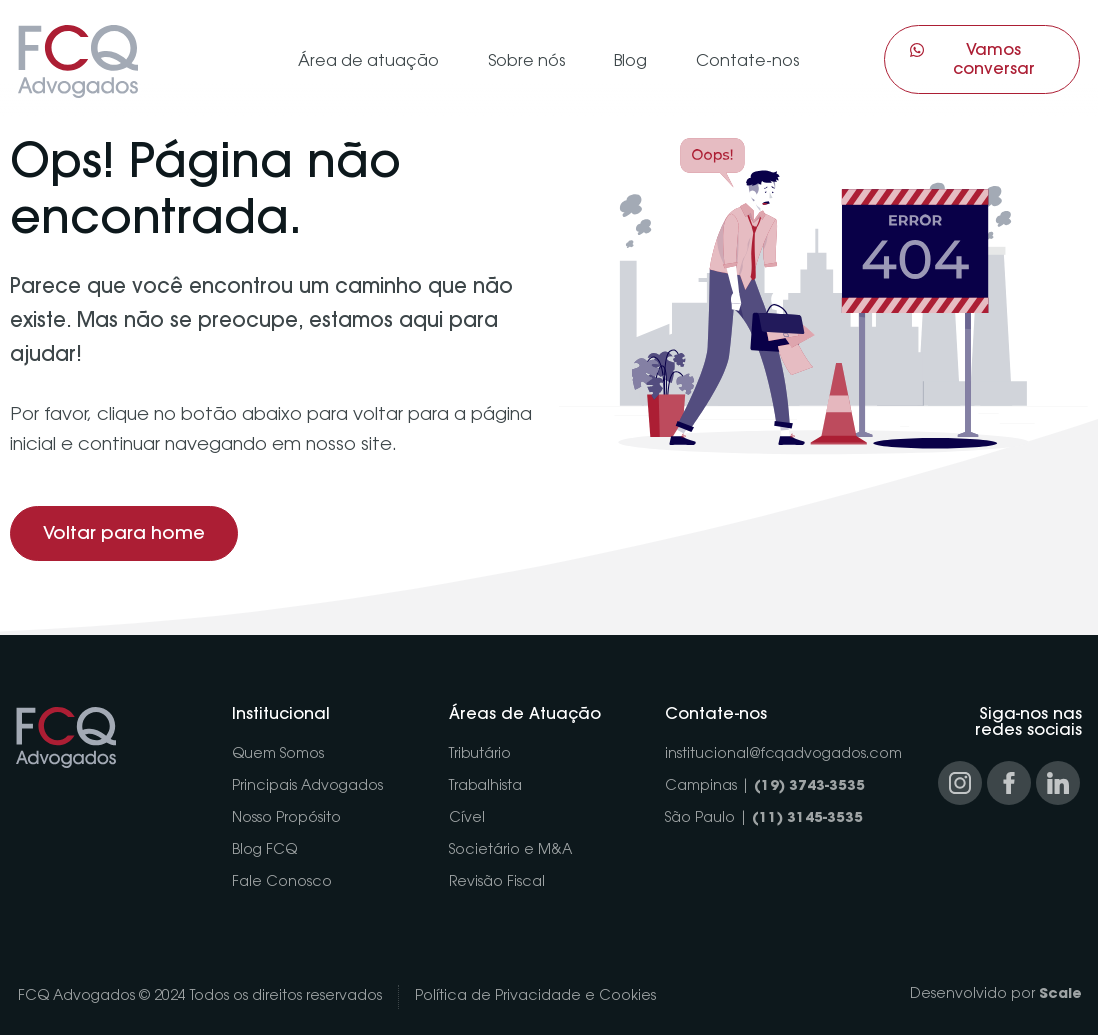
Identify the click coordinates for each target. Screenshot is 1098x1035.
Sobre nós (526, 62)
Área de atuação (368, 62)
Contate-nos (747, 62)
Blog (630, 62)
